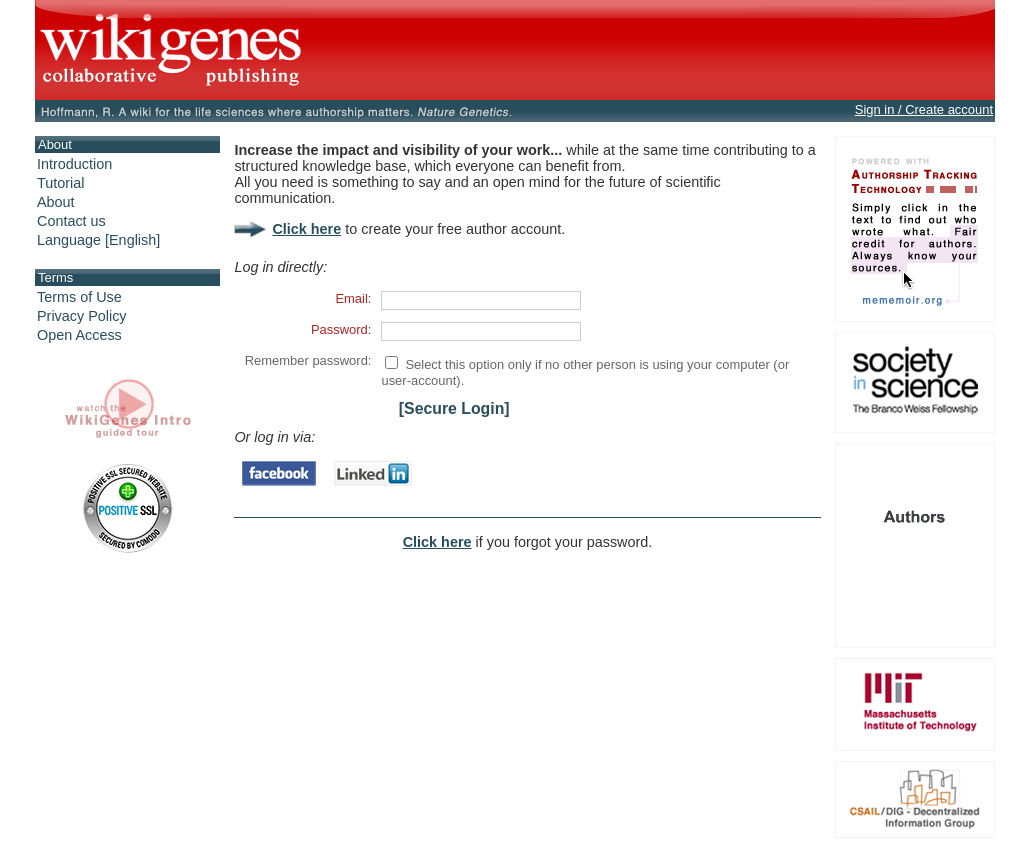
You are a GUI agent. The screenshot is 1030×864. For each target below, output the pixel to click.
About (56, 202)
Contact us (71, 221)
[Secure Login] (454, 408)
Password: (341, 329)
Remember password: (308, 360)
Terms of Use (79, 297)
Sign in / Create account (924, 109)
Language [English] (98, 240)
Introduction (74, 164)
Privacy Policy (82, 316)
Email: (353, 298)
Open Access (79, 335)
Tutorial (60, 183)
